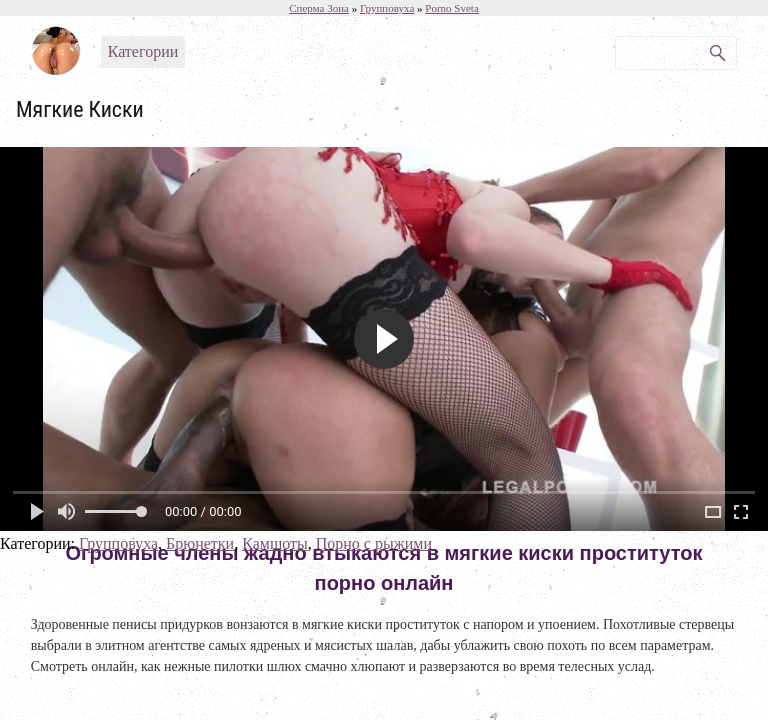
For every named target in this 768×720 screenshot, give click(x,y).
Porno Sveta (451, 8)
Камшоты (275, 543)
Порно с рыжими (374, 543)
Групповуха (118, 543)
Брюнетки (200, 543)
